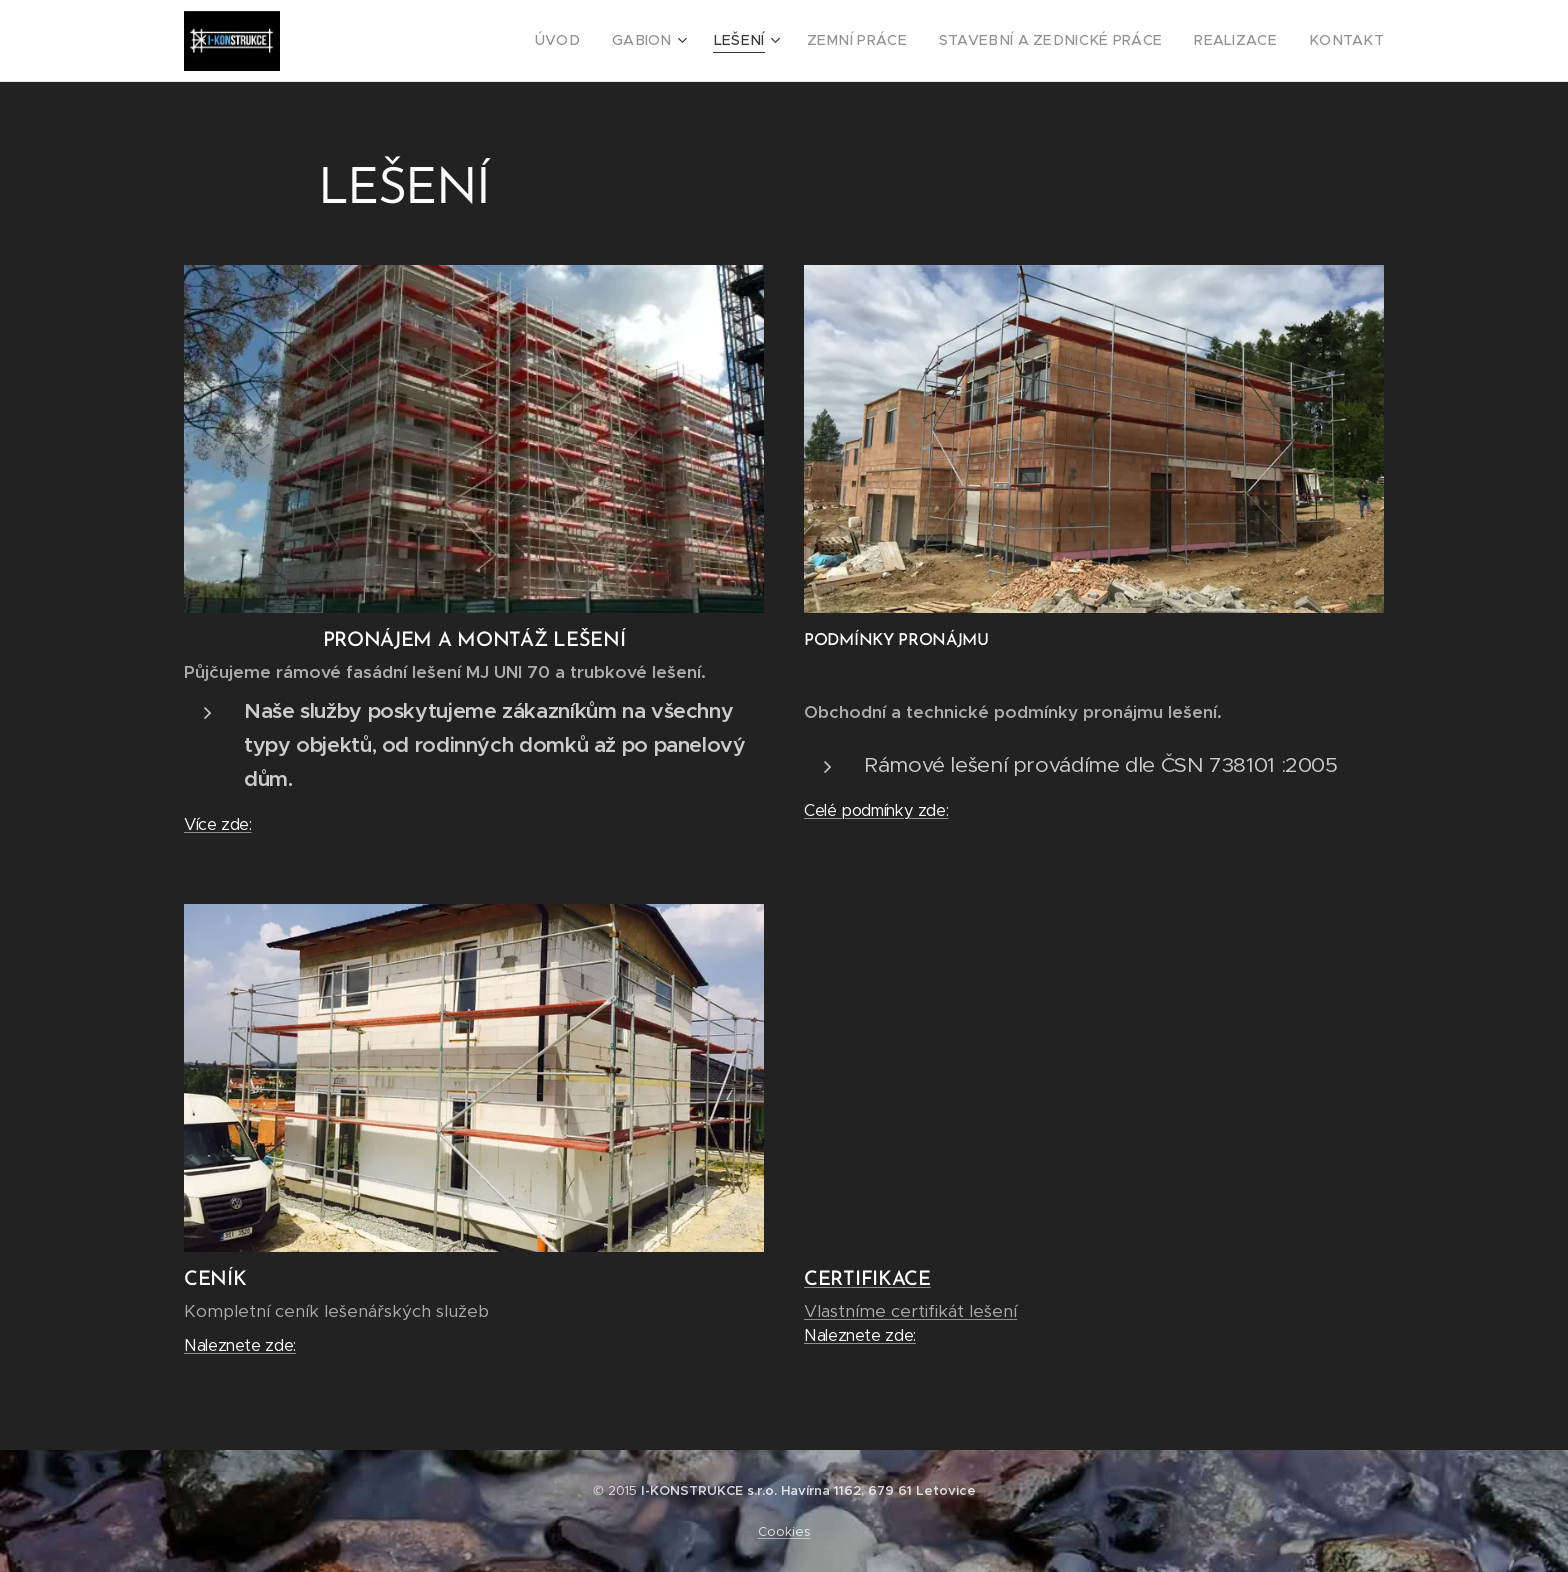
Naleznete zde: (240, 1345)
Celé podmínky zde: (876, 810)
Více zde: (218, 824)
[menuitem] (621, 41)
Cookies (784, 1531)
